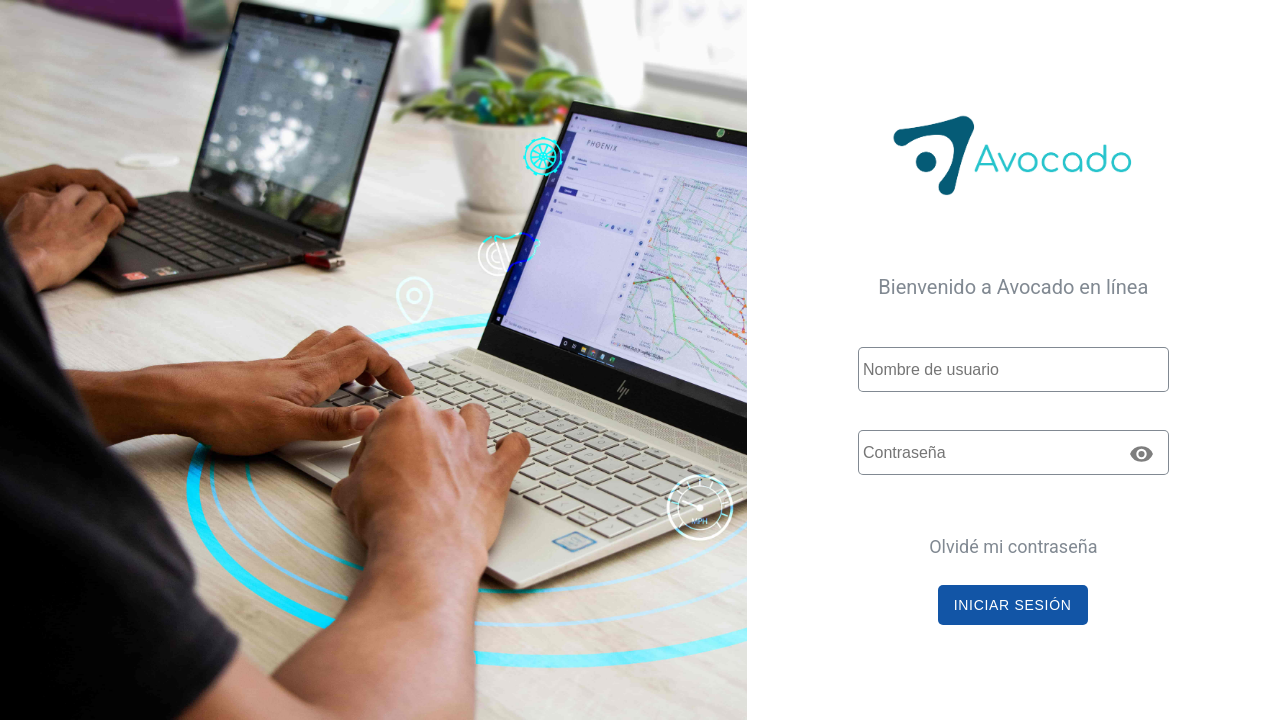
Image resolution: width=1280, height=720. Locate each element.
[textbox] (1013, 369)
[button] (1013, 605)
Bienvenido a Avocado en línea (1013, 287)
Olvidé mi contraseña (1013, 546)
